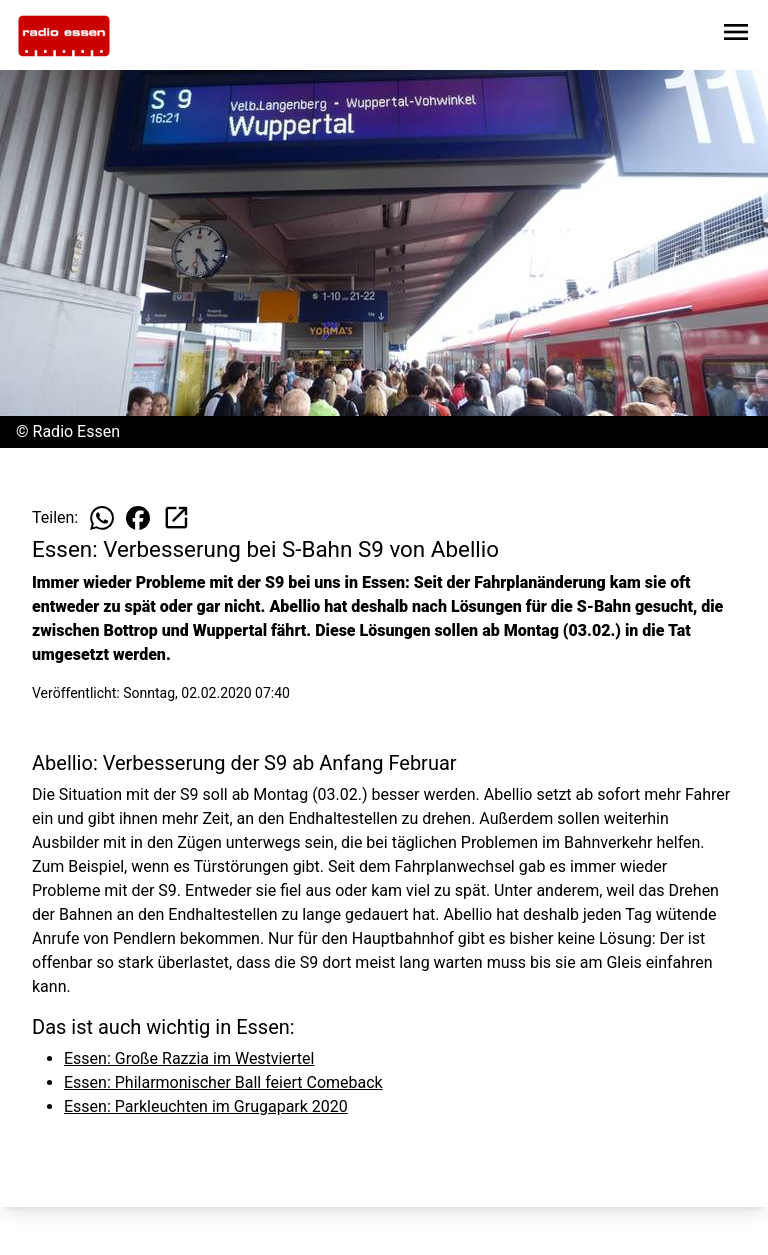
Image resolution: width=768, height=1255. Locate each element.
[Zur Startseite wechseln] (64, 36)
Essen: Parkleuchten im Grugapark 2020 (206, 1106)
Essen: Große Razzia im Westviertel (189, 1058)
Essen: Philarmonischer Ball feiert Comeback (223, 1082)
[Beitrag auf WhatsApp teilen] (102, 518)
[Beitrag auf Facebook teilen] (138, 518)
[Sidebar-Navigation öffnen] (736, 35)
